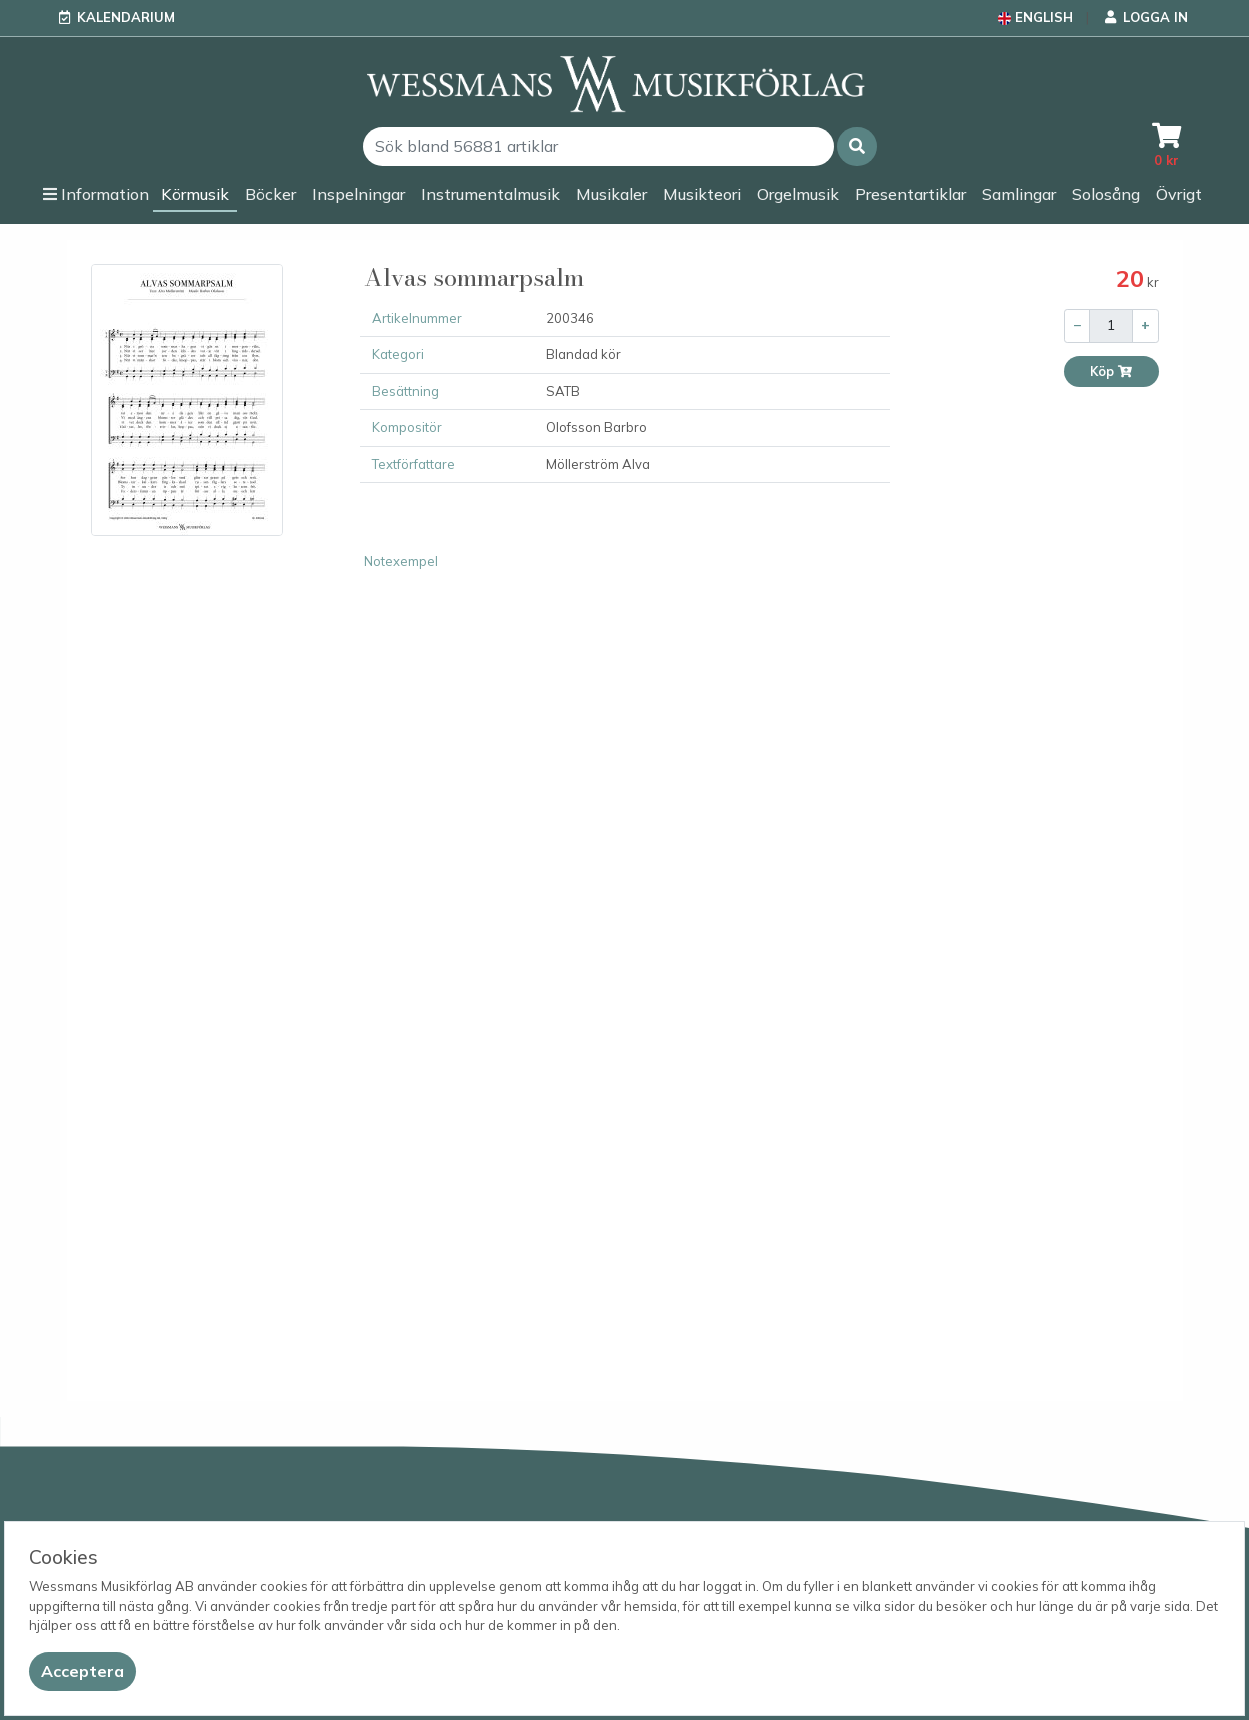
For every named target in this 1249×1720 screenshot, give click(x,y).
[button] (857, 146)
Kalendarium (126, 17)
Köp (1111, 371)
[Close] (82, 1671)
